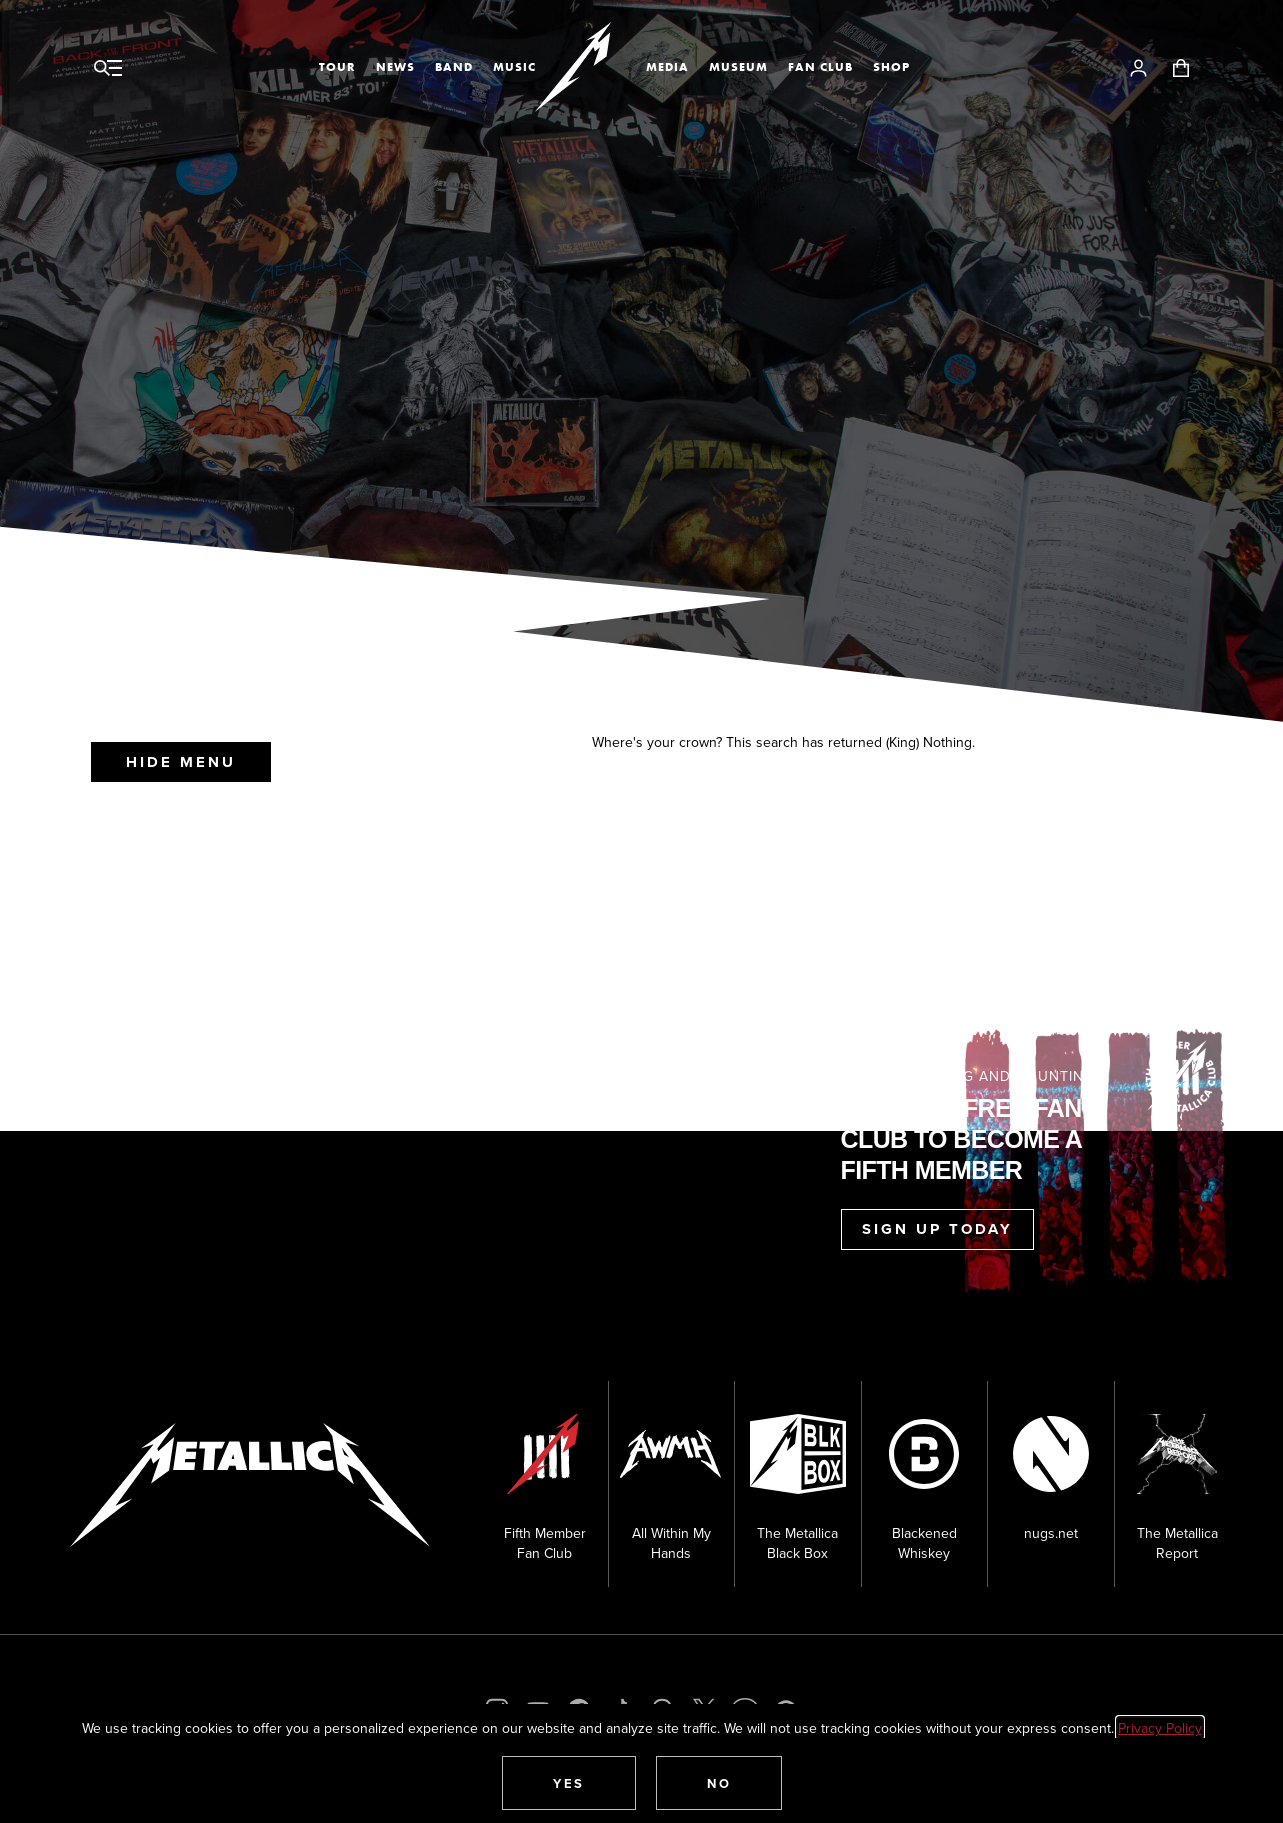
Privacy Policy (1160, 1728)
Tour (337, 67)
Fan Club (820, 67)
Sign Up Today (937, 1229)
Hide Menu (181, 762)
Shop (891, 67)
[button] (569, 1783)
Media (667, 67)
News (395, 67)
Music (514, 67)
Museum (738, 67)
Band (454, 67)
